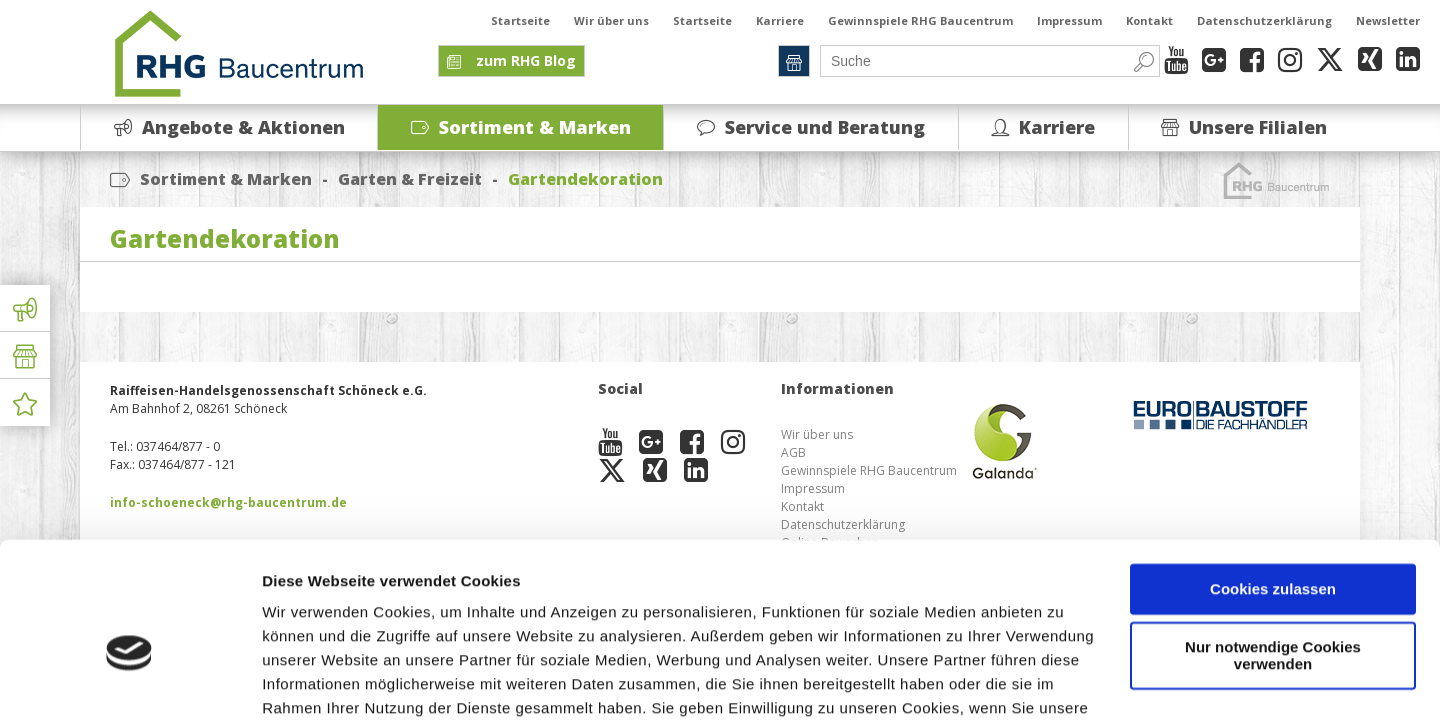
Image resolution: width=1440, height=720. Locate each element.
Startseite (520, 20)
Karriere (780, 20)
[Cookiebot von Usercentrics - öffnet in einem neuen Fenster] (129, 681)
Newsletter (1388, 20)
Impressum (1069, 20)
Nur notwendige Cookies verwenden (1273, 549)
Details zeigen (312, 680)
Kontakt (1149, 20)
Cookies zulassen (1273, 482)
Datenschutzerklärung (1264, 20)
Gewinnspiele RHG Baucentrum (920, 20)
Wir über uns (611, 20)
